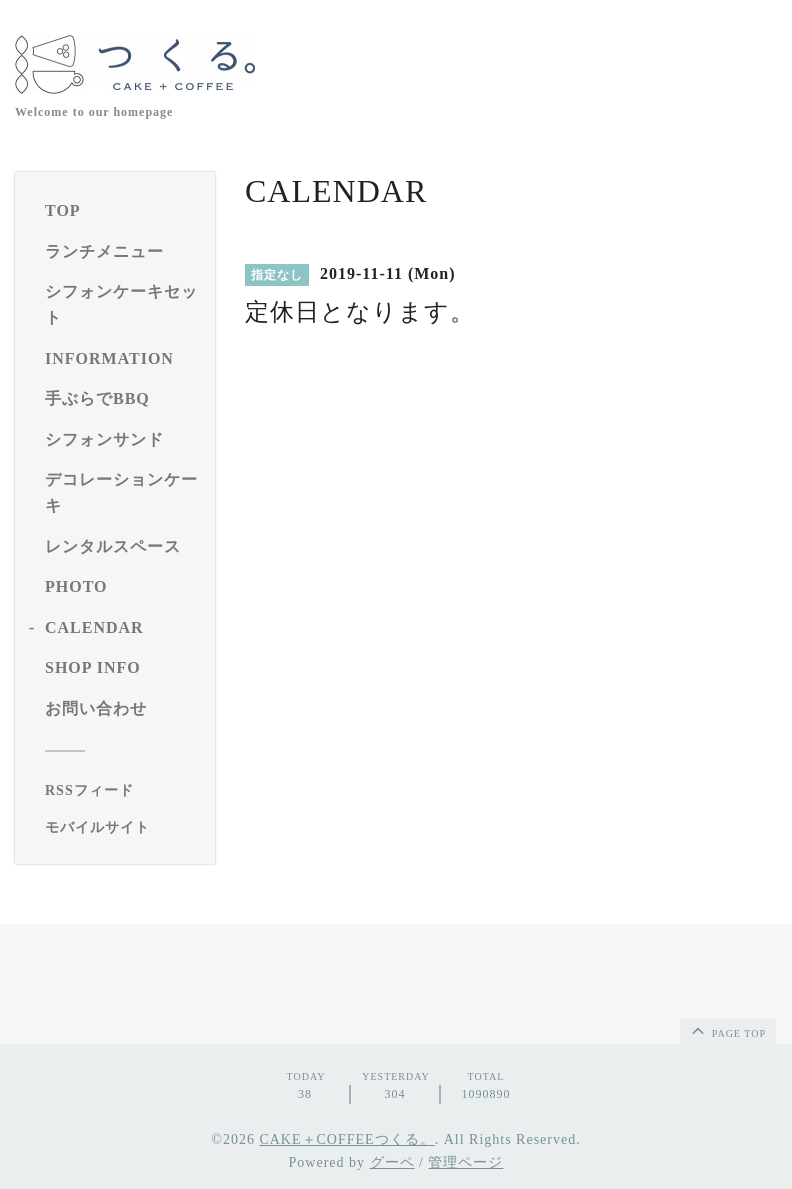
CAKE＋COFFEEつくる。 (346, 1139)
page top (727, 1030)
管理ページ (465, 1162)
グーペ (392, 1162)
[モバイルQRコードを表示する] (122, 828)
